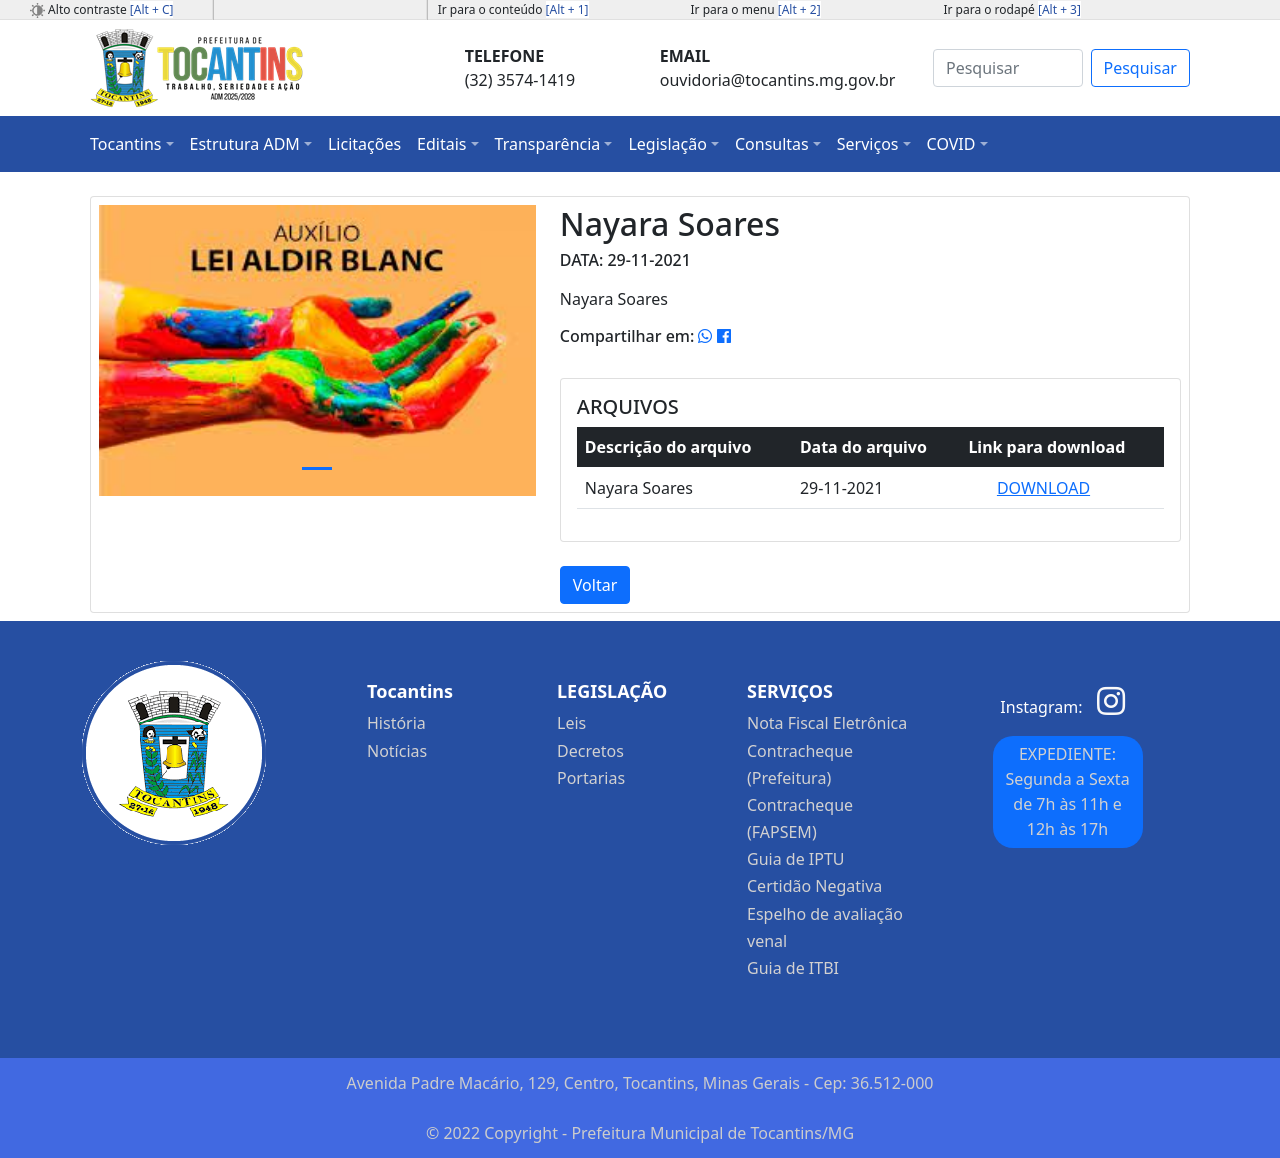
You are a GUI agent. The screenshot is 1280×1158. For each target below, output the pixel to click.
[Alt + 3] (1059, 9)
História (396, 723)
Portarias (591, 778)
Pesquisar (1140, 68)
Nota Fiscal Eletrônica (827, 723)
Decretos (590, 751)
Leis (571, 723)
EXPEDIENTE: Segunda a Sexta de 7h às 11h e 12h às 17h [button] (1067, 791)
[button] (132, 144)
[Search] (1008, 68)
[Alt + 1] (567, 9)
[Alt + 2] (799, 9)
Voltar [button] (595, 585)
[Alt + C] (152, 9)
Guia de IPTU (796, 859)
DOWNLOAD (1043, 488)
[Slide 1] (317, 468)
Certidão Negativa (814, 886)
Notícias (397, 751)
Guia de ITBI (793, 968)
